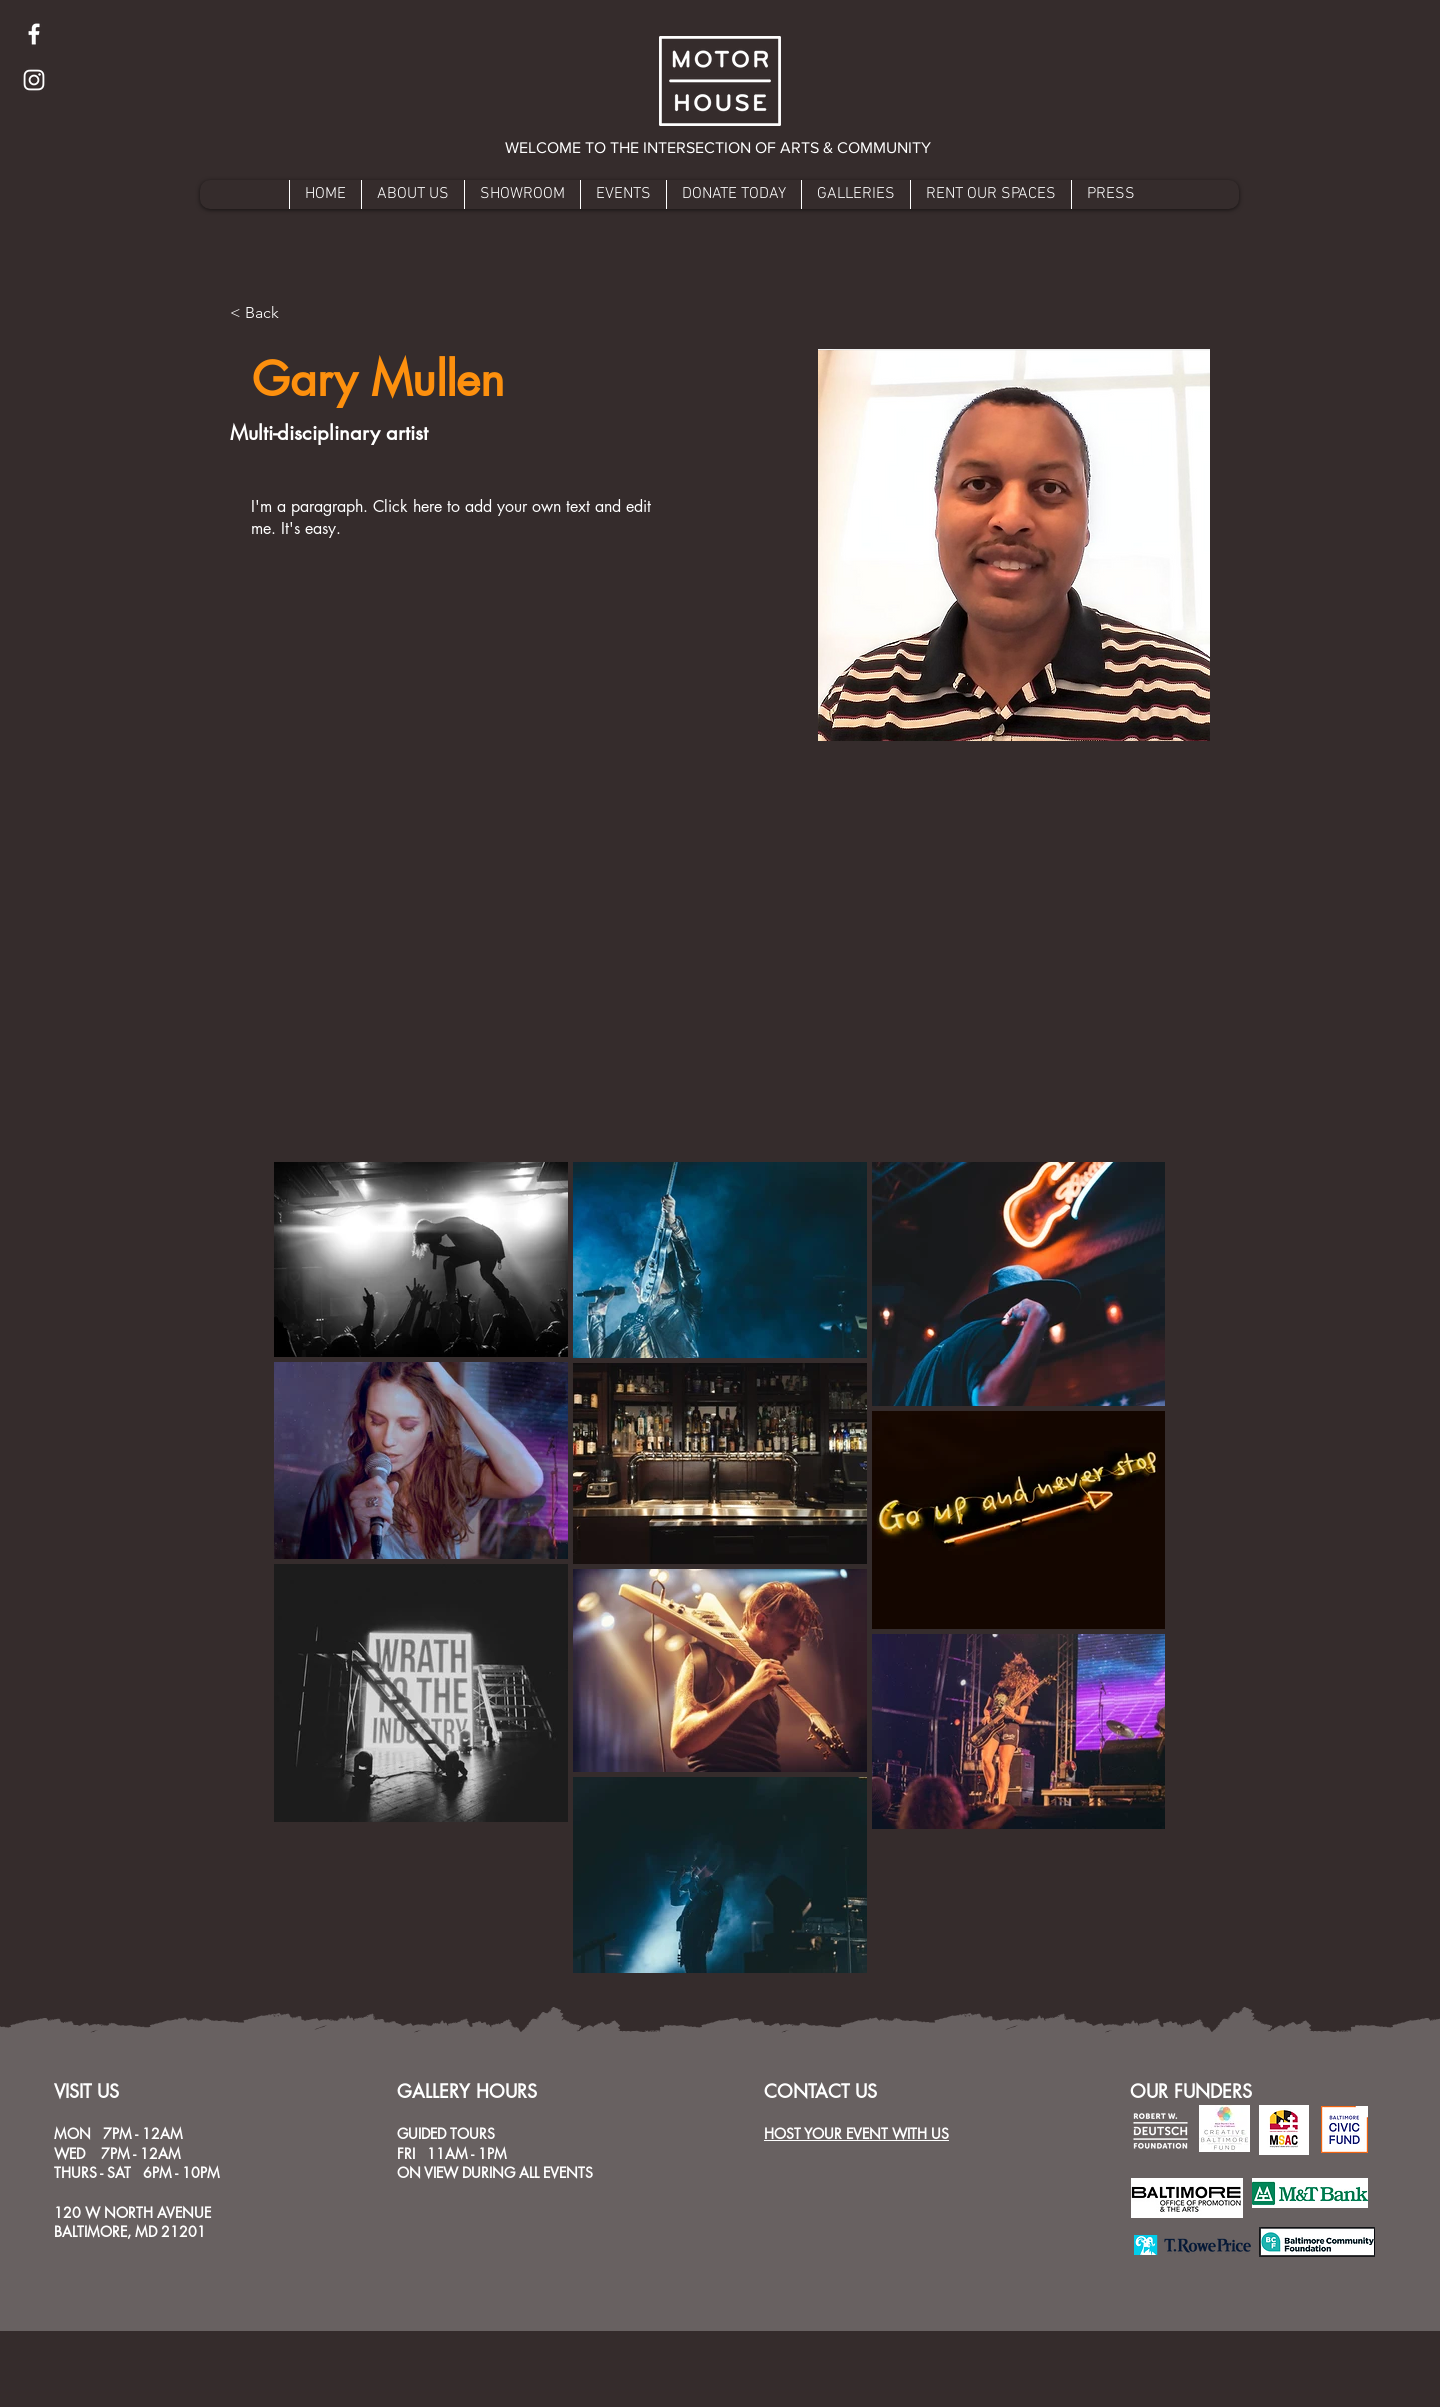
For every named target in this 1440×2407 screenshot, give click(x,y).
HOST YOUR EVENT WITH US (856, 2133)
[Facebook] (34, 34)
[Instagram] (34, 80)
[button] (719, 148)
